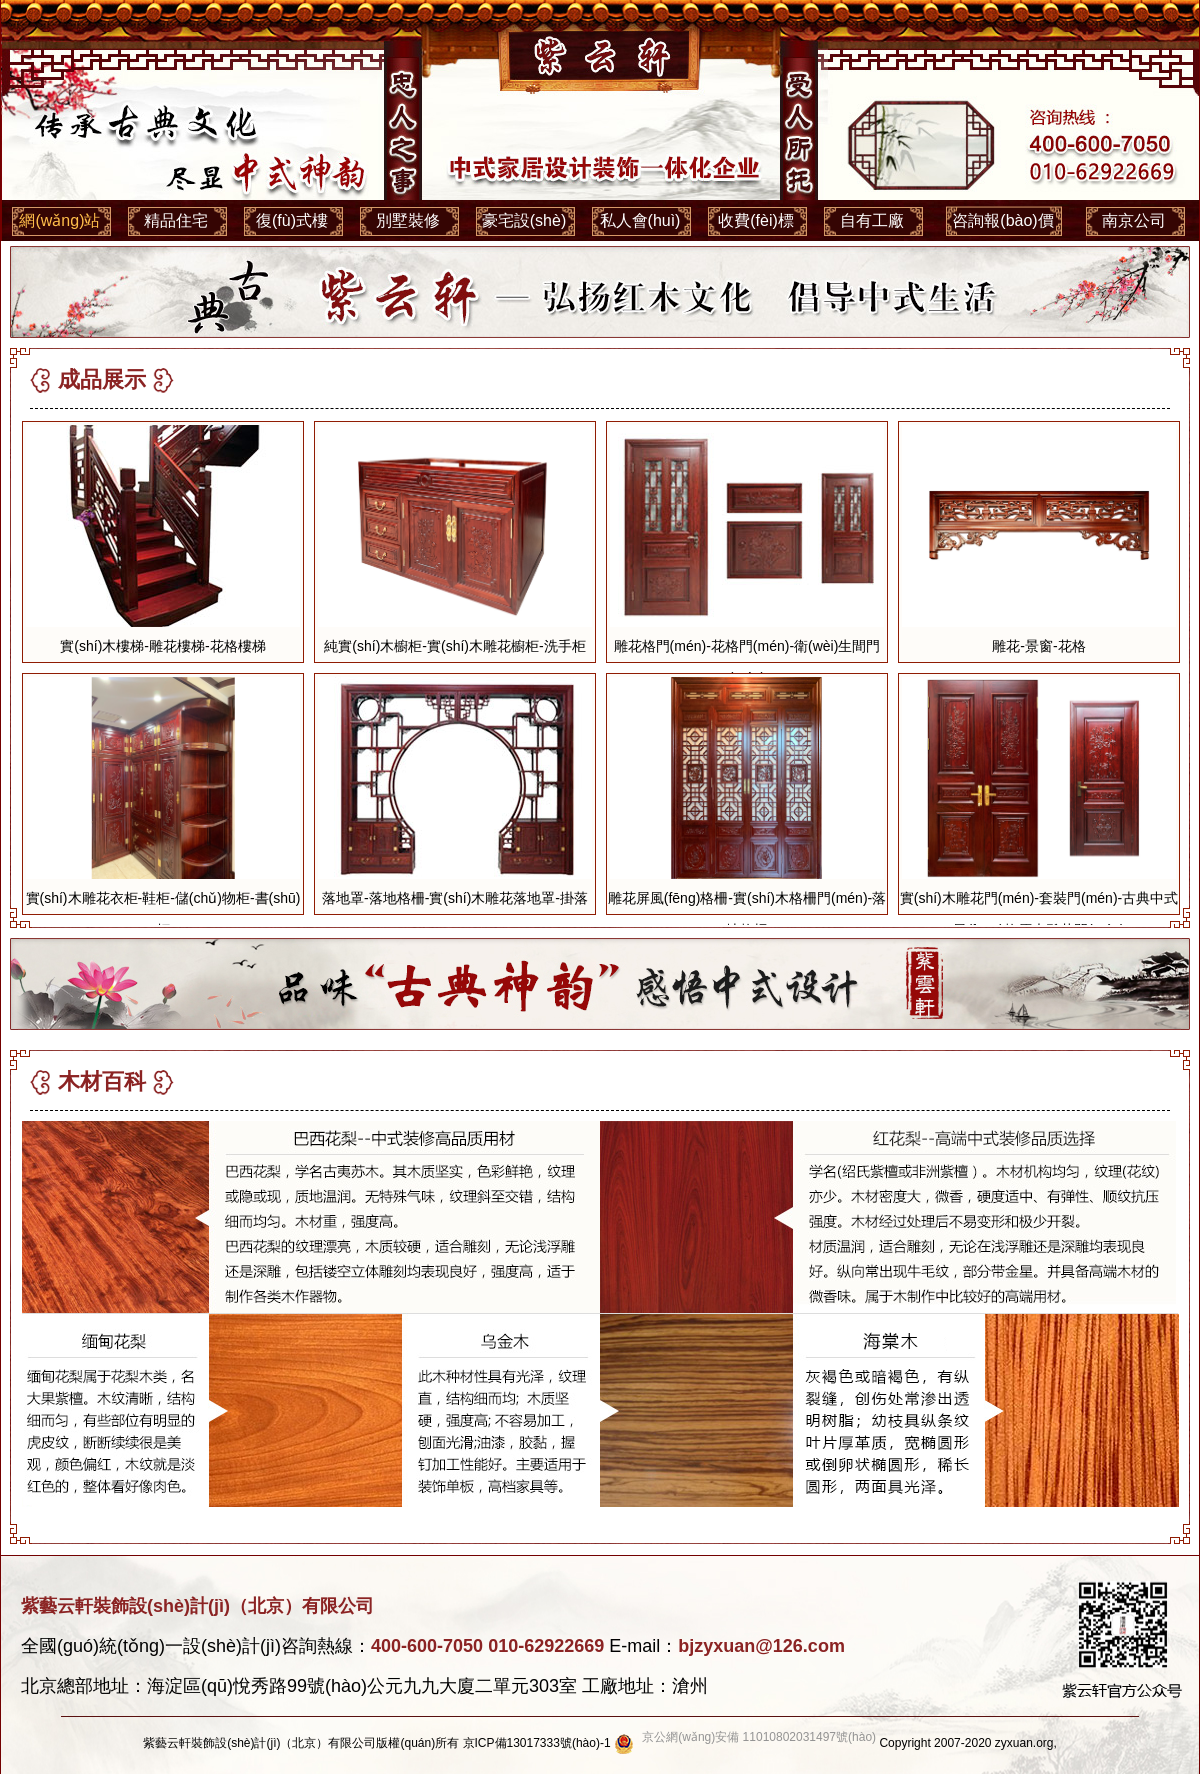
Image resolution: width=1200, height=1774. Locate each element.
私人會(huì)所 (640, 228)
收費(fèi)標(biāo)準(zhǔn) (756, 228)
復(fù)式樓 (292, 220)
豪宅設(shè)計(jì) (524, 228)
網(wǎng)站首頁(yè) (59, 228)
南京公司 (1134, 220)
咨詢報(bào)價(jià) (1002, 228)
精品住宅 (176, 220)
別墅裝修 (408, 220)
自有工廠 (872, 220)
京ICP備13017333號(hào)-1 (537, 1743)
